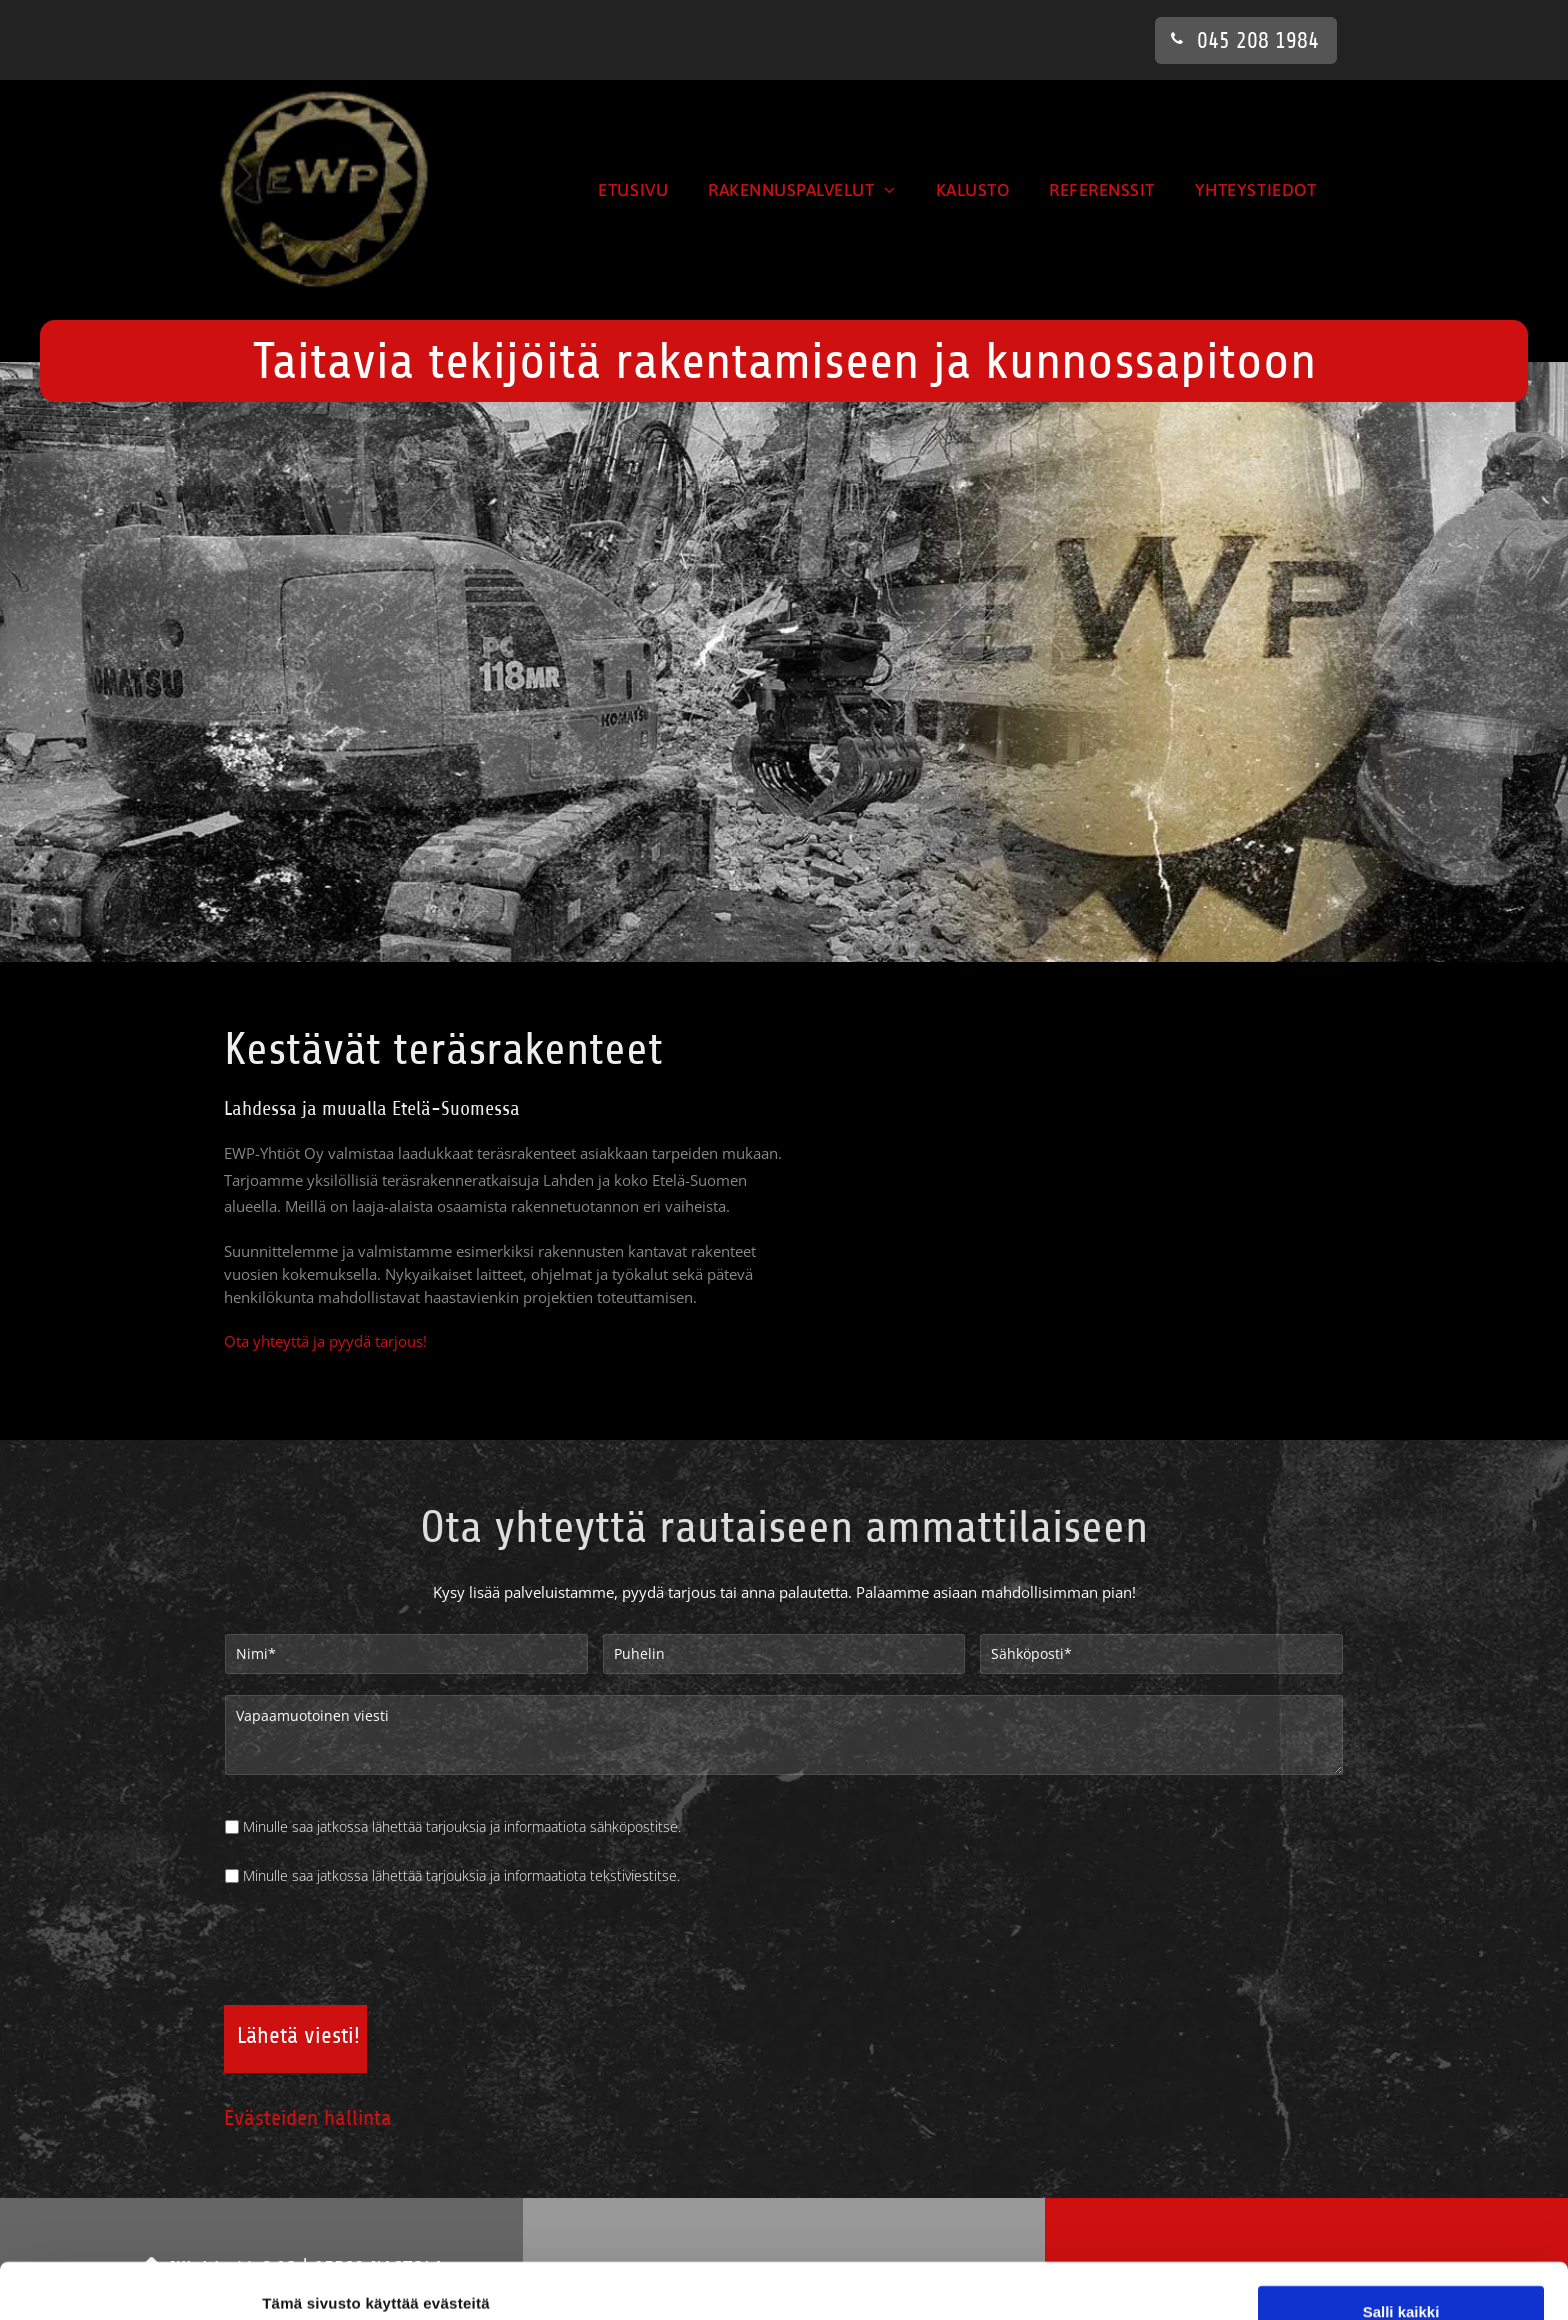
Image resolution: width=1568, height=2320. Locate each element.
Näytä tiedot (1069, 2280)
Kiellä (1401, 2189)
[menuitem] (633, 190)
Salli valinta (1401, 2131)
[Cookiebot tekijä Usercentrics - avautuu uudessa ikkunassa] (129, 2281)
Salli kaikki (1401, 2072)
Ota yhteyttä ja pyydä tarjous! (325, 1341)
